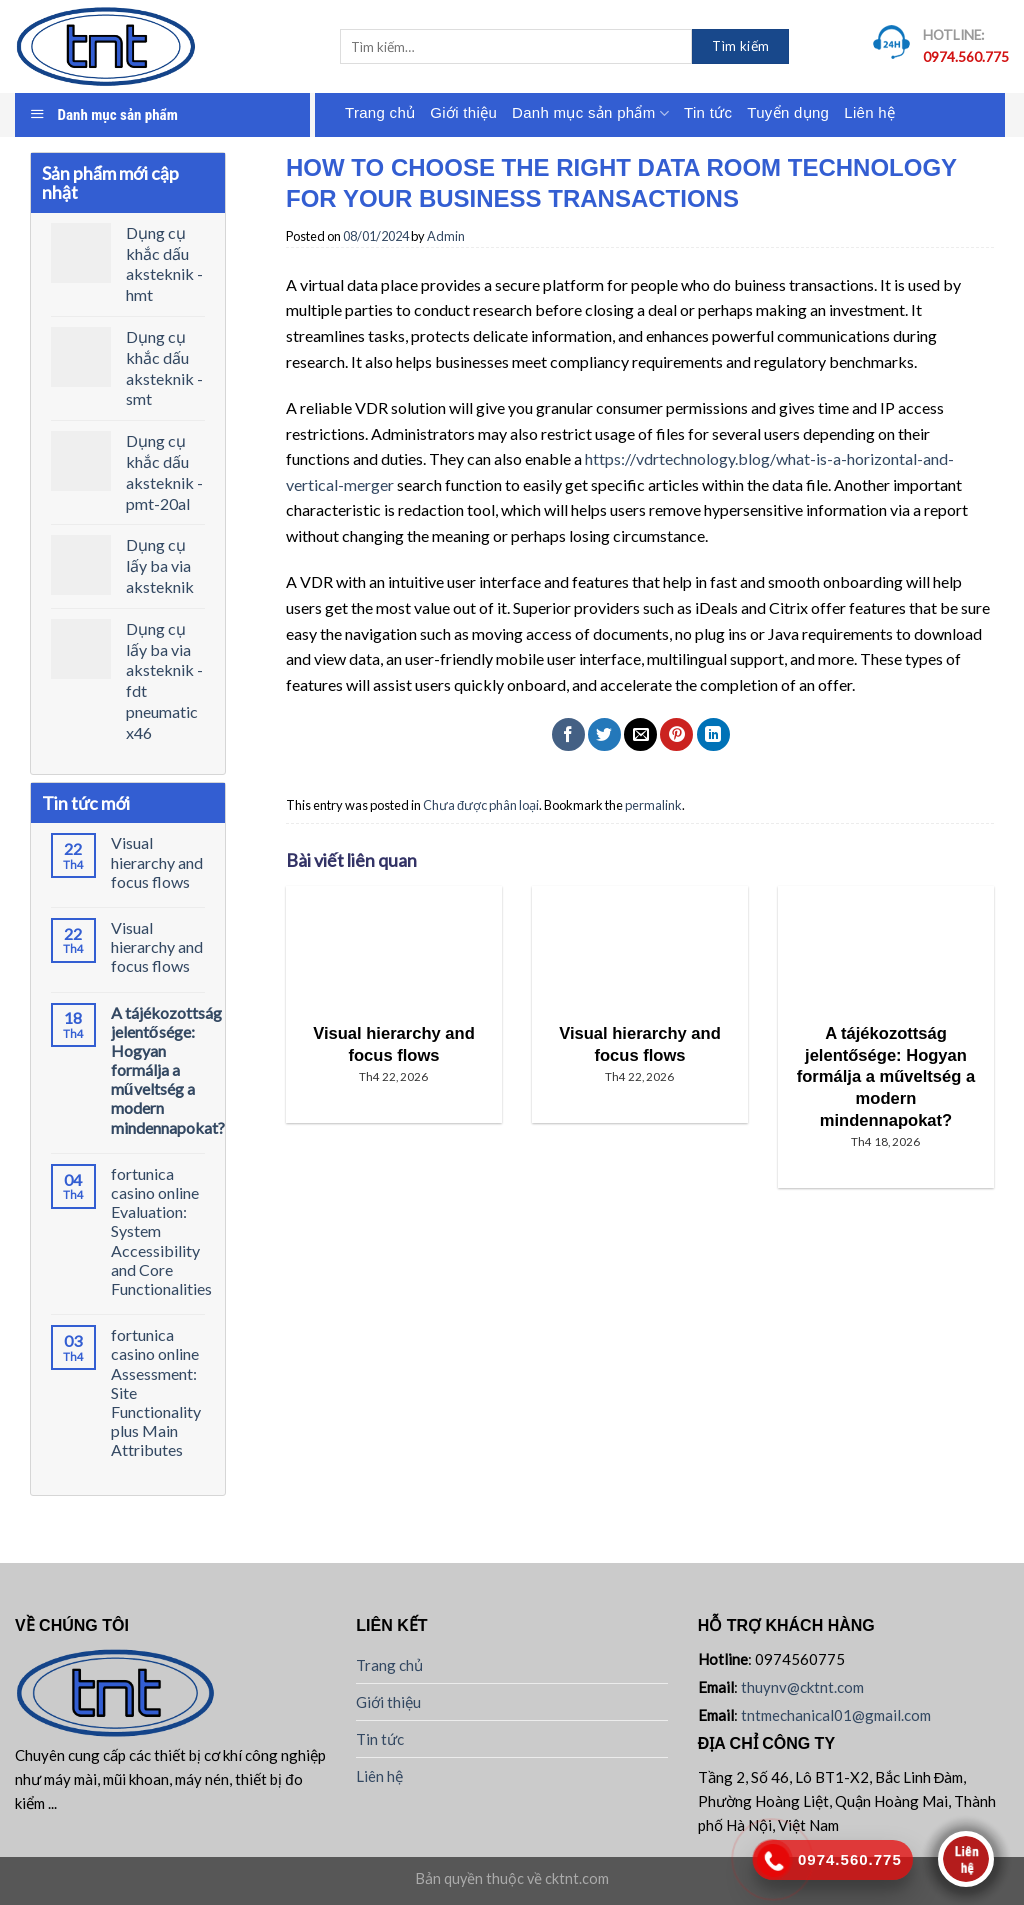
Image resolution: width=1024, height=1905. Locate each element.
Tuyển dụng (788, 112)
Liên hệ (869, 112)
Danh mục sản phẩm (590, 113)
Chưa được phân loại (481, 805)
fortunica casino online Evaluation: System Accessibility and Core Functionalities (161, 1231)
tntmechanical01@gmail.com (836, 1715)
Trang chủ (380, 112)
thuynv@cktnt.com (802, 1687)
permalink (653, 805)
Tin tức (708, 112)
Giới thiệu (463, 112)
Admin (446, 236)
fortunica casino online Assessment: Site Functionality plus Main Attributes (156, 1392)
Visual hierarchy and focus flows (157, 861)
